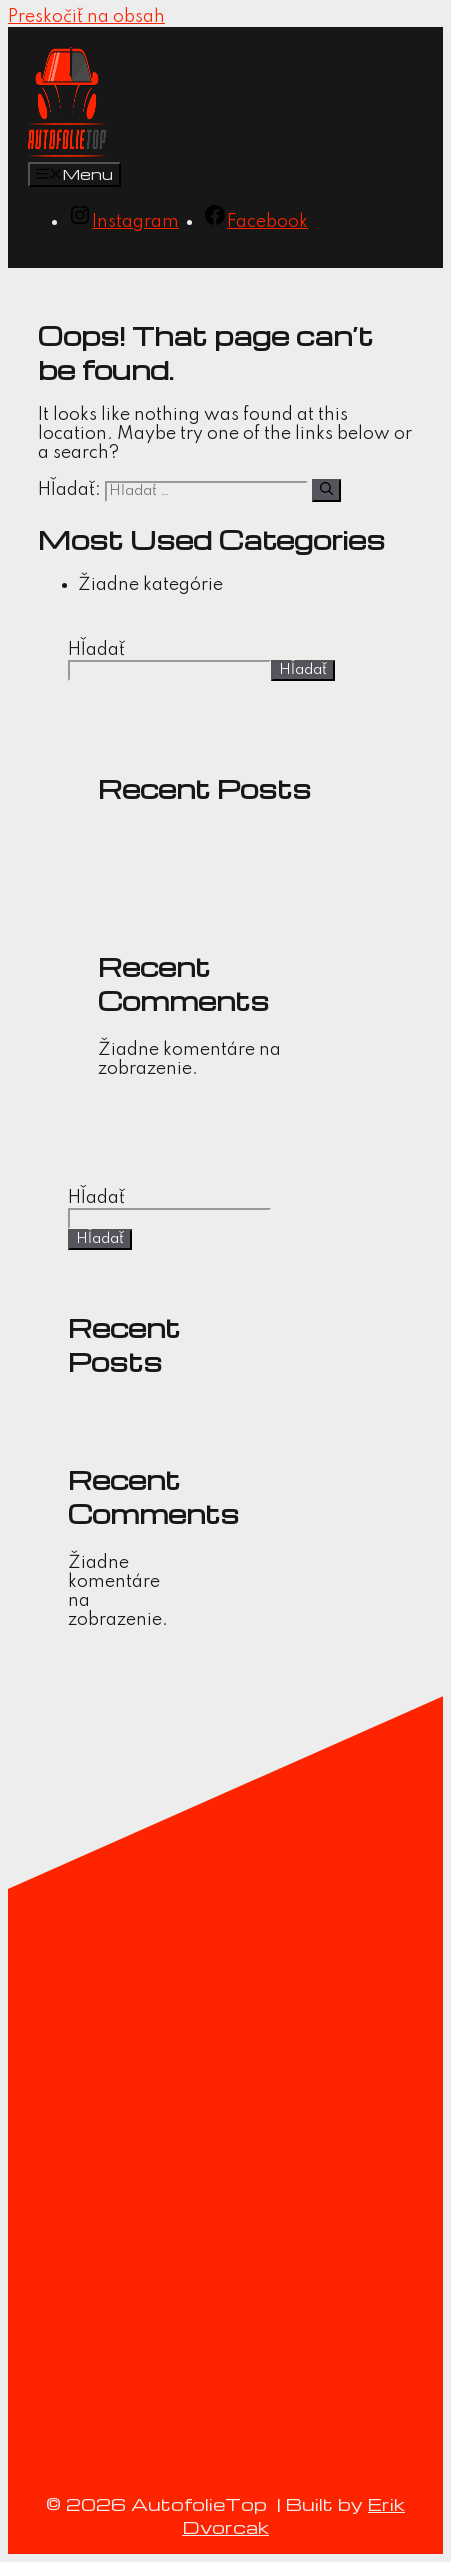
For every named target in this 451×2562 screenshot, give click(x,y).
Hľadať (96, 650)
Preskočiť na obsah (86, 17)
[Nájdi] (326, 490)
